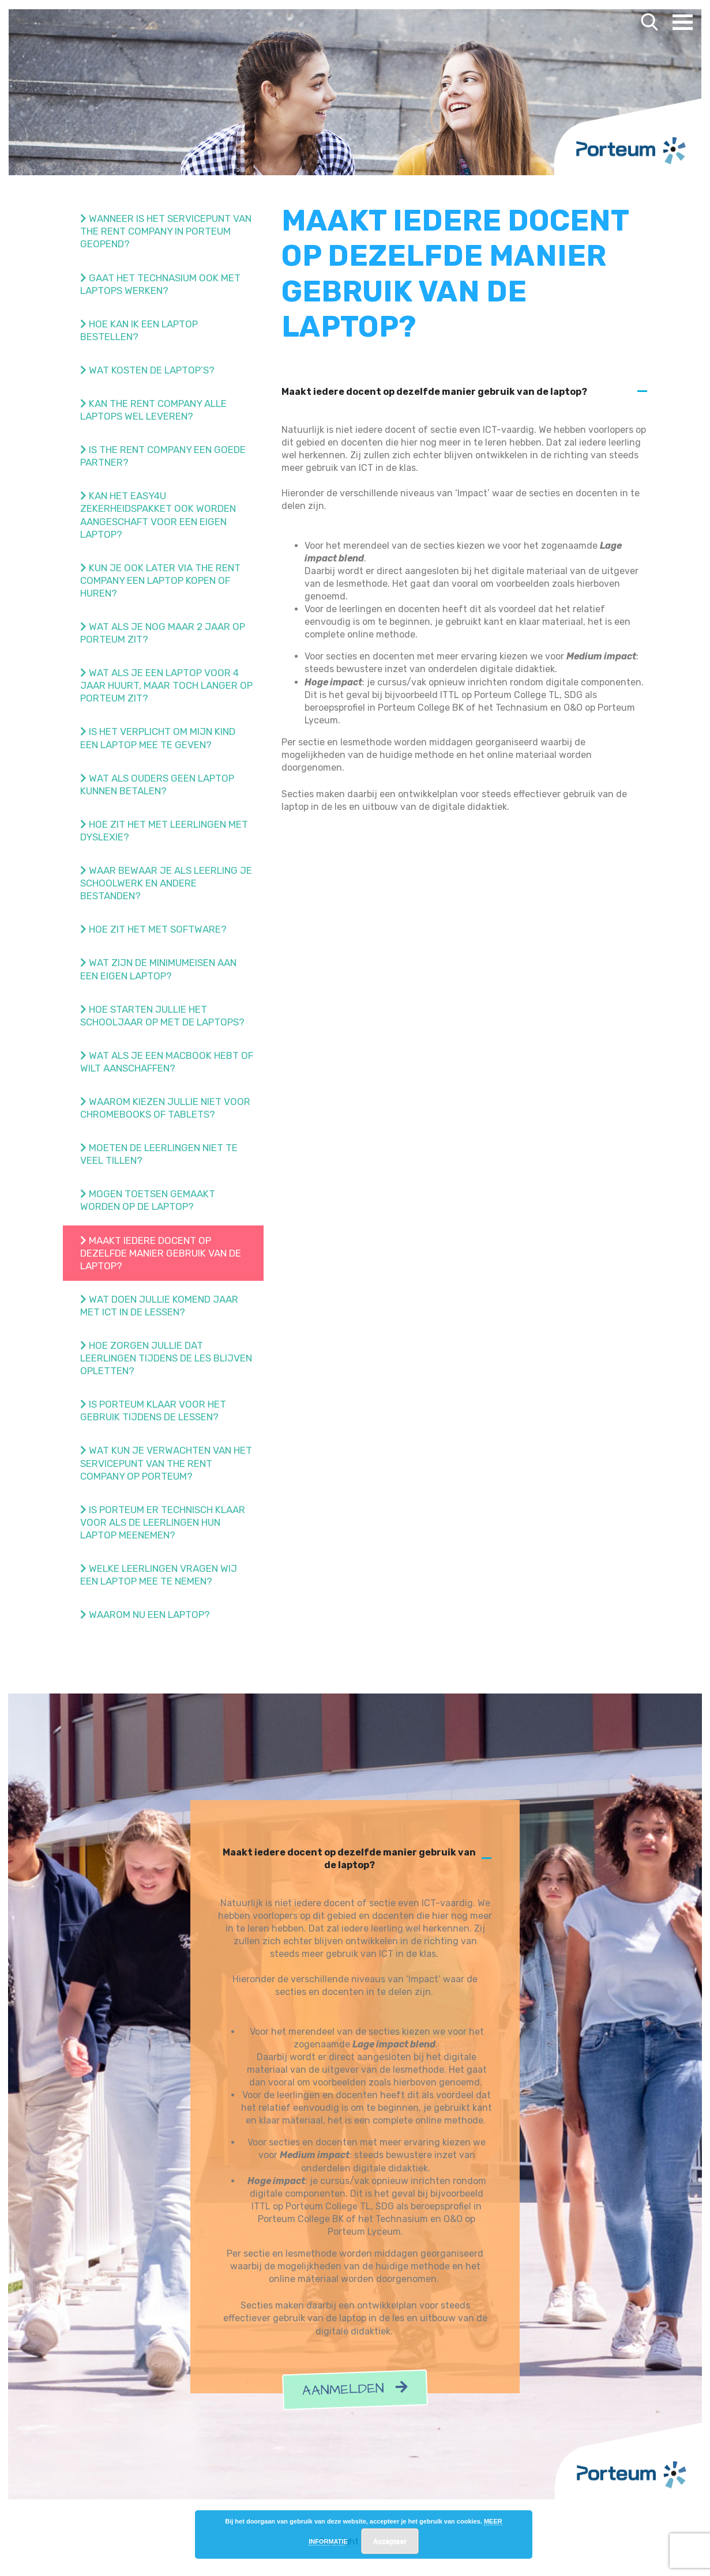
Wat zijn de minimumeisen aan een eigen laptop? (158, 969)
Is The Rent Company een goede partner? (163, 456)
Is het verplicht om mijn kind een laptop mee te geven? (157, 738)
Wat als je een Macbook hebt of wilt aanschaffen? (166, 1062)
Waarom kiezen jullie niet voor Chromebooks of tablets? (165, 1108)
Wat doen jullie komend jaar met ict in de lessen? (159, 1305)
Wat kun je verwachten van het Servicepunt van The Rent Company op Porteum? (166, 1462)
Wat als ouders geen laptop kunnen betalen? (157, 784)
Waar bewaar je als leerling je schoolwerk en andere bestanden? (166, 883)
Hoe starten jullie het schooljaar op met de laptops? (162, 1016)
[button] (464, 392)
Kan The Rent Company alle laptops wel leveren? (153, 410)
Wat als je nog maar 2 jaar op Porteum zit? (162, 633)
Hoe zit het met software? (153, 929)
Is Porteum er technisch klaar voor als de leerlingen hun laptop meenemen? (162, 1522)
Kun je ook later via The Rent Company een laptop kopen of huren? (160, 580)
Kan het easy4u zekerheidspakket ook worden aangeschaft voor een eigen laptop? (158, 515)
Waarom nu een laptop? (145, 1614)
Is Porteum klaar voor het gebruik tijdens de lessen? (153, 1410)
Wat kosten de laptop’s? (147, 370)
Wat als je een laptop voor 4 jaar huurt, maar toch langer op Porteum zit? (166, 685)
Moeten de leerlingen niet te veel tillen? (159, 1154)
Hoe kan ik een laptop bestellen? (139, 330)
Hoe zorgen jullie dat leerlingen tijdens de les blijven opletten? (166, 1358)
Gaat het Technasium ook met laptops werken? (160, 284)
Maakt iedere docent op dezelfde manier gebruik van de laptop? (160, 1253)
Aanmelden (355, 2390)
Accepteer (390, 2541)
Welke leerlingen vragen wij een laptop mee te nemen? (158, 1575)
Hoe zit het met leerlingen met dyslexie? (164, 831)
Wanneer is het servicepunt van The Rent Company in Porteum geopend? (165, 231)
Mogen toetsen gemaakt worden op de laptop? (147, 1200)
